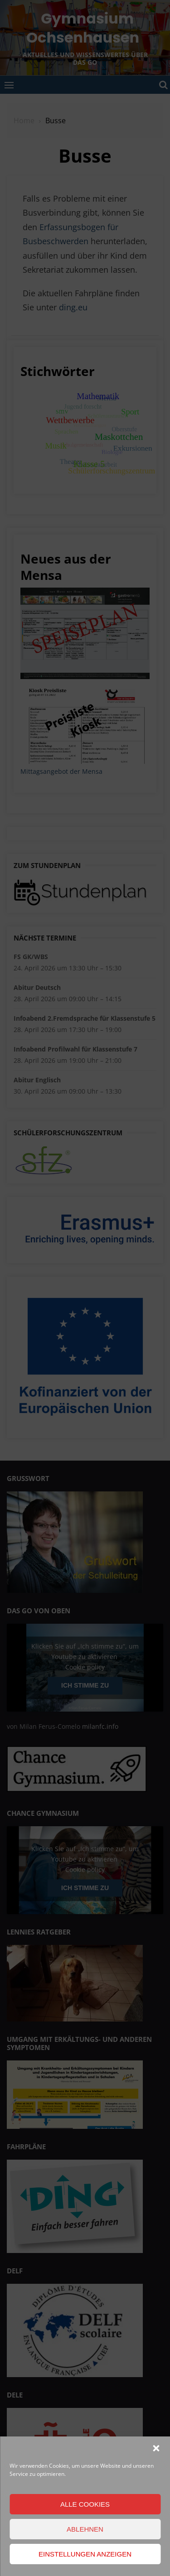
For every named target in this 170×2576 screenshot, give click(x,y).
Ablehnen (85, 2529)
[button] (155, 2448)
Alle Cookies (85, 2504)
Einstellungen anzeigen (85, 2554)
